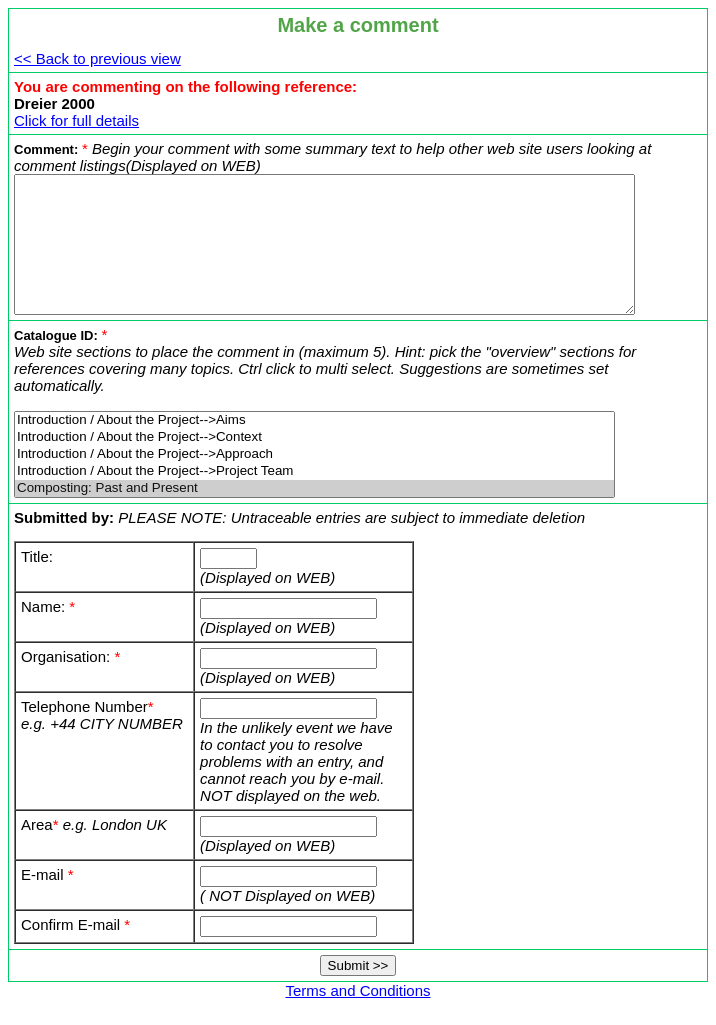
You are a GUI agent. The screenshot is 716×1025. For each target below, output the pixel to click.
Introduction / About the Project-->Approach (314, 464)
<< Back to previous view (97, 58)
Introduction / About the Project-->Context (314, 447)
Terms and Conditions (361, 1000)
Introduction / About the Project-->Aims (314, 430)
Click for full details (76, 120)
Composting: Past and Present (314, 498)
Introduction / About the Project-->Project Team (314, 481)
